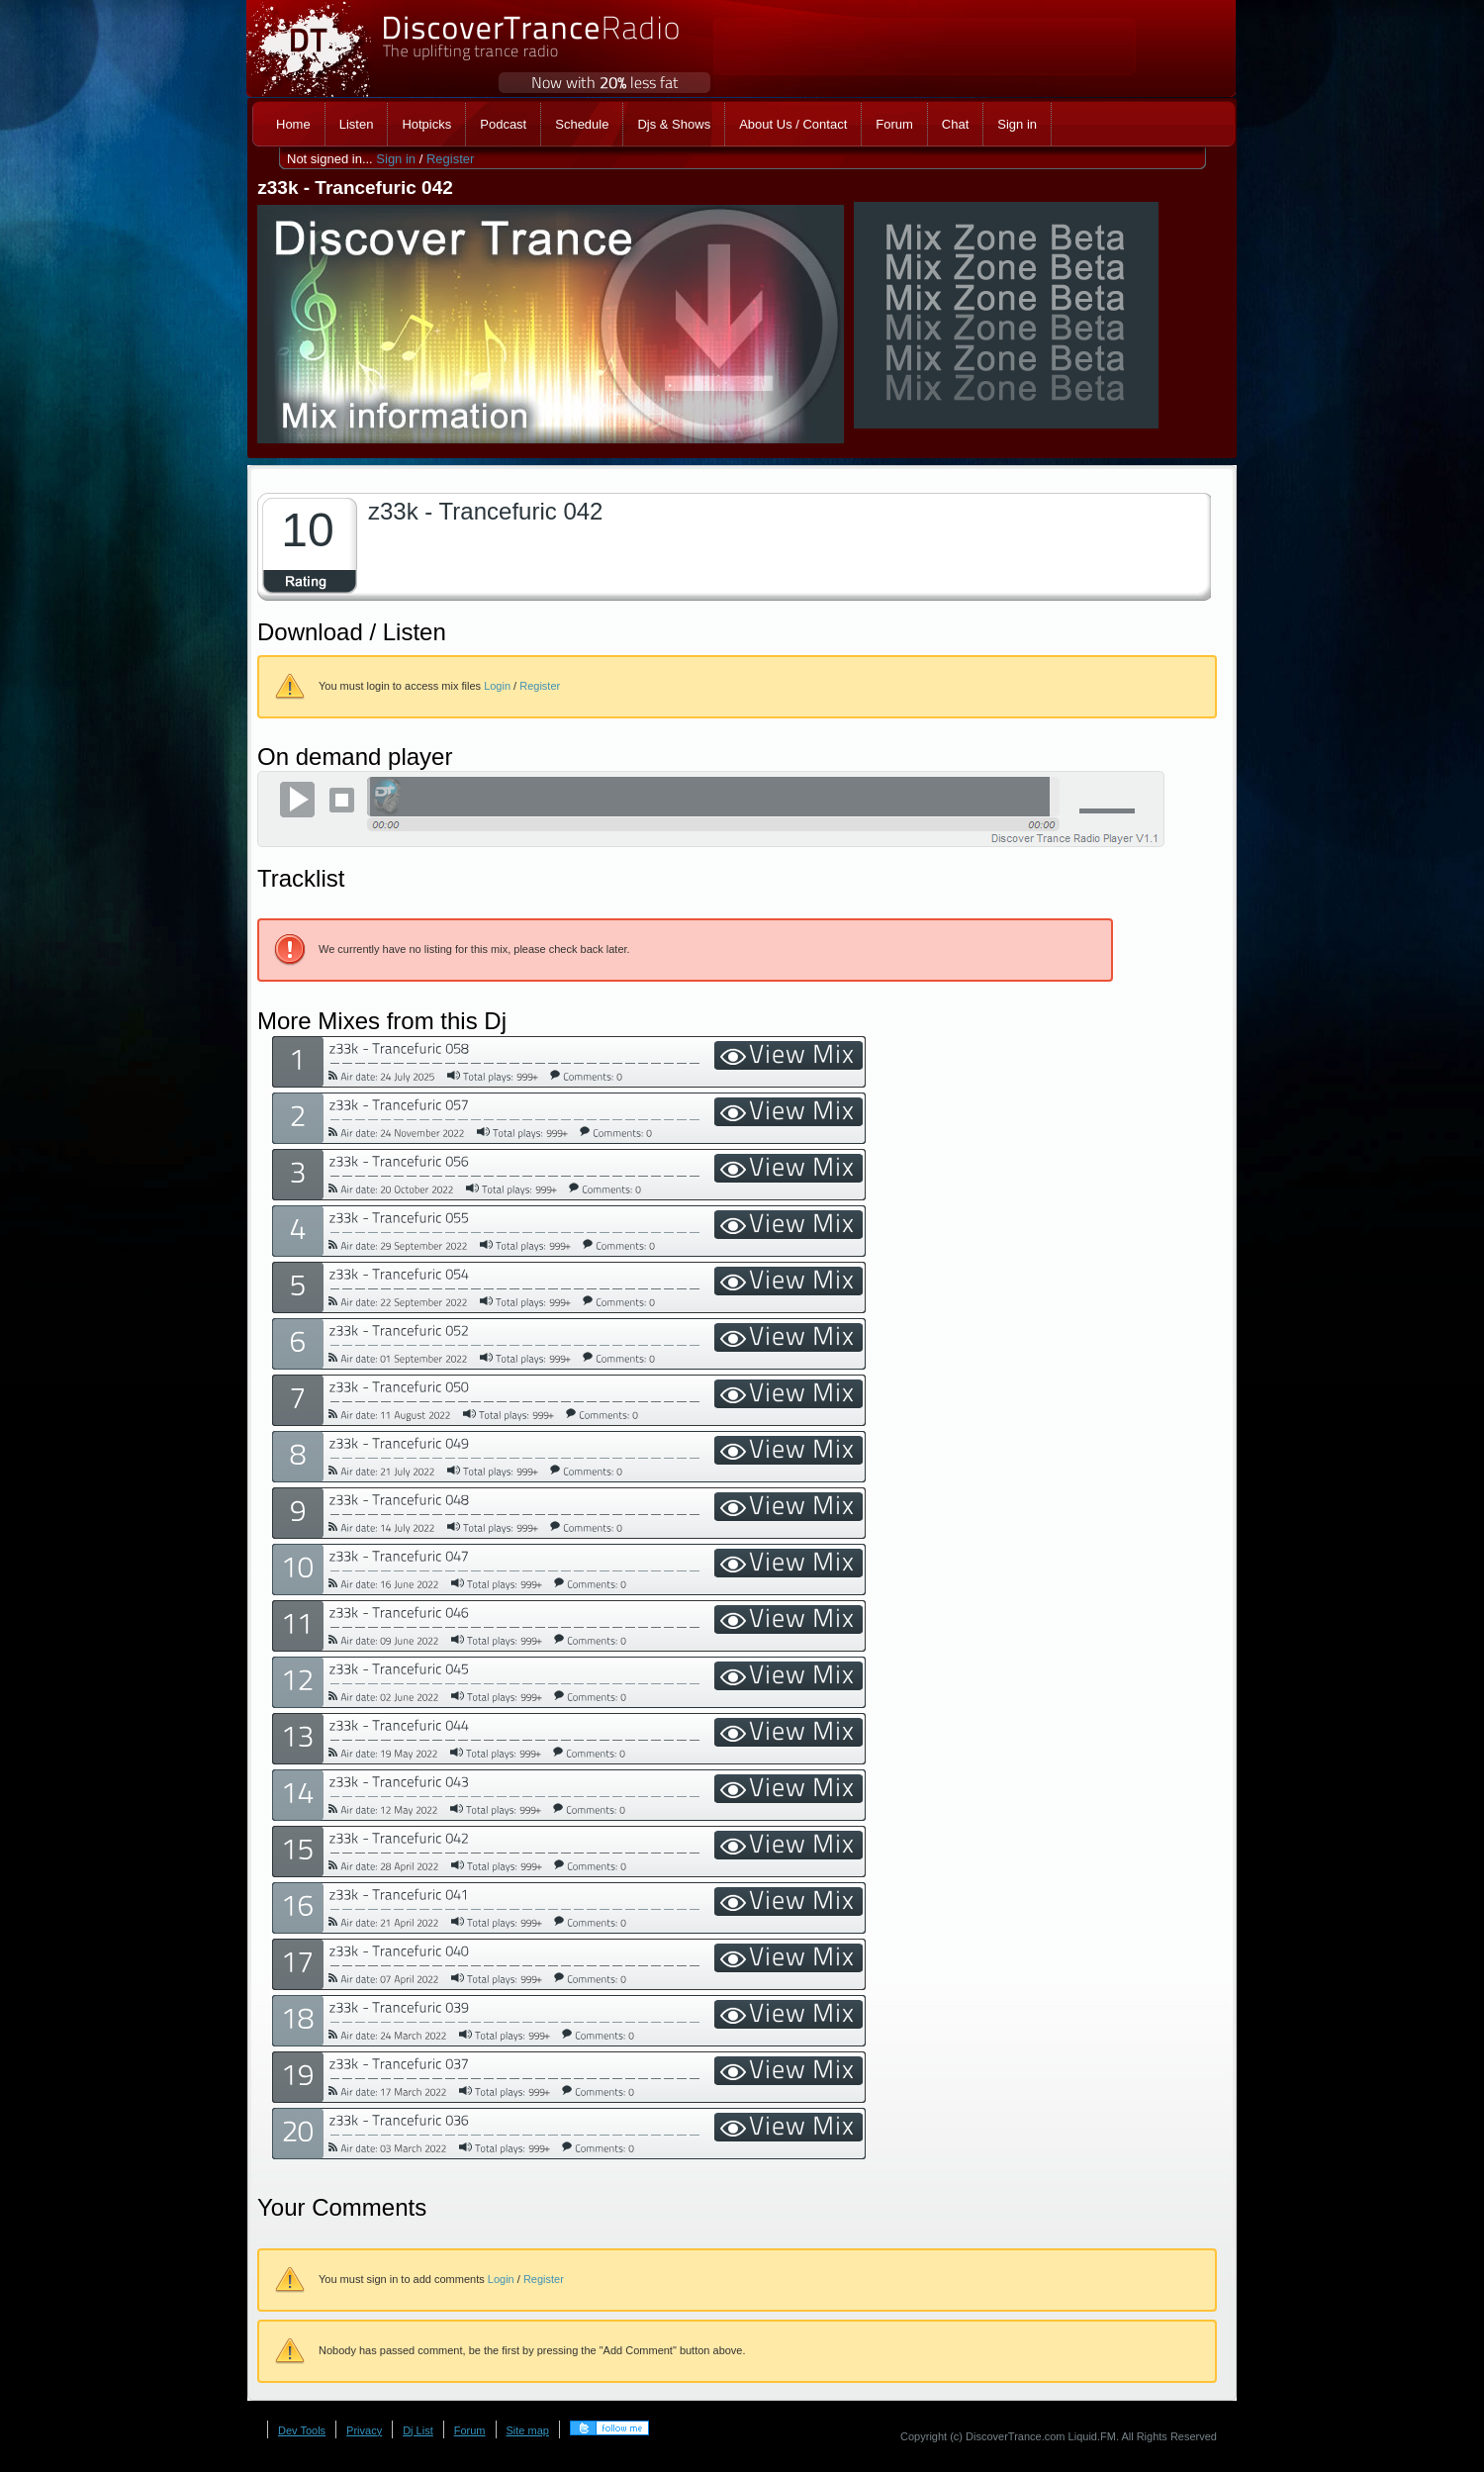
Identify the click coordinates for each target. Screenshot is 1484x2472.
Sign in (396, 158)
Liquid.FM (1092, 2436)
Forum (470, 2430)
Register (450, 158)
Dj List (418, 2430)
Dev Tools (301, 2430)
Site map (528, 2430)
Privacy (364, 2430)
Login (497, 686)
